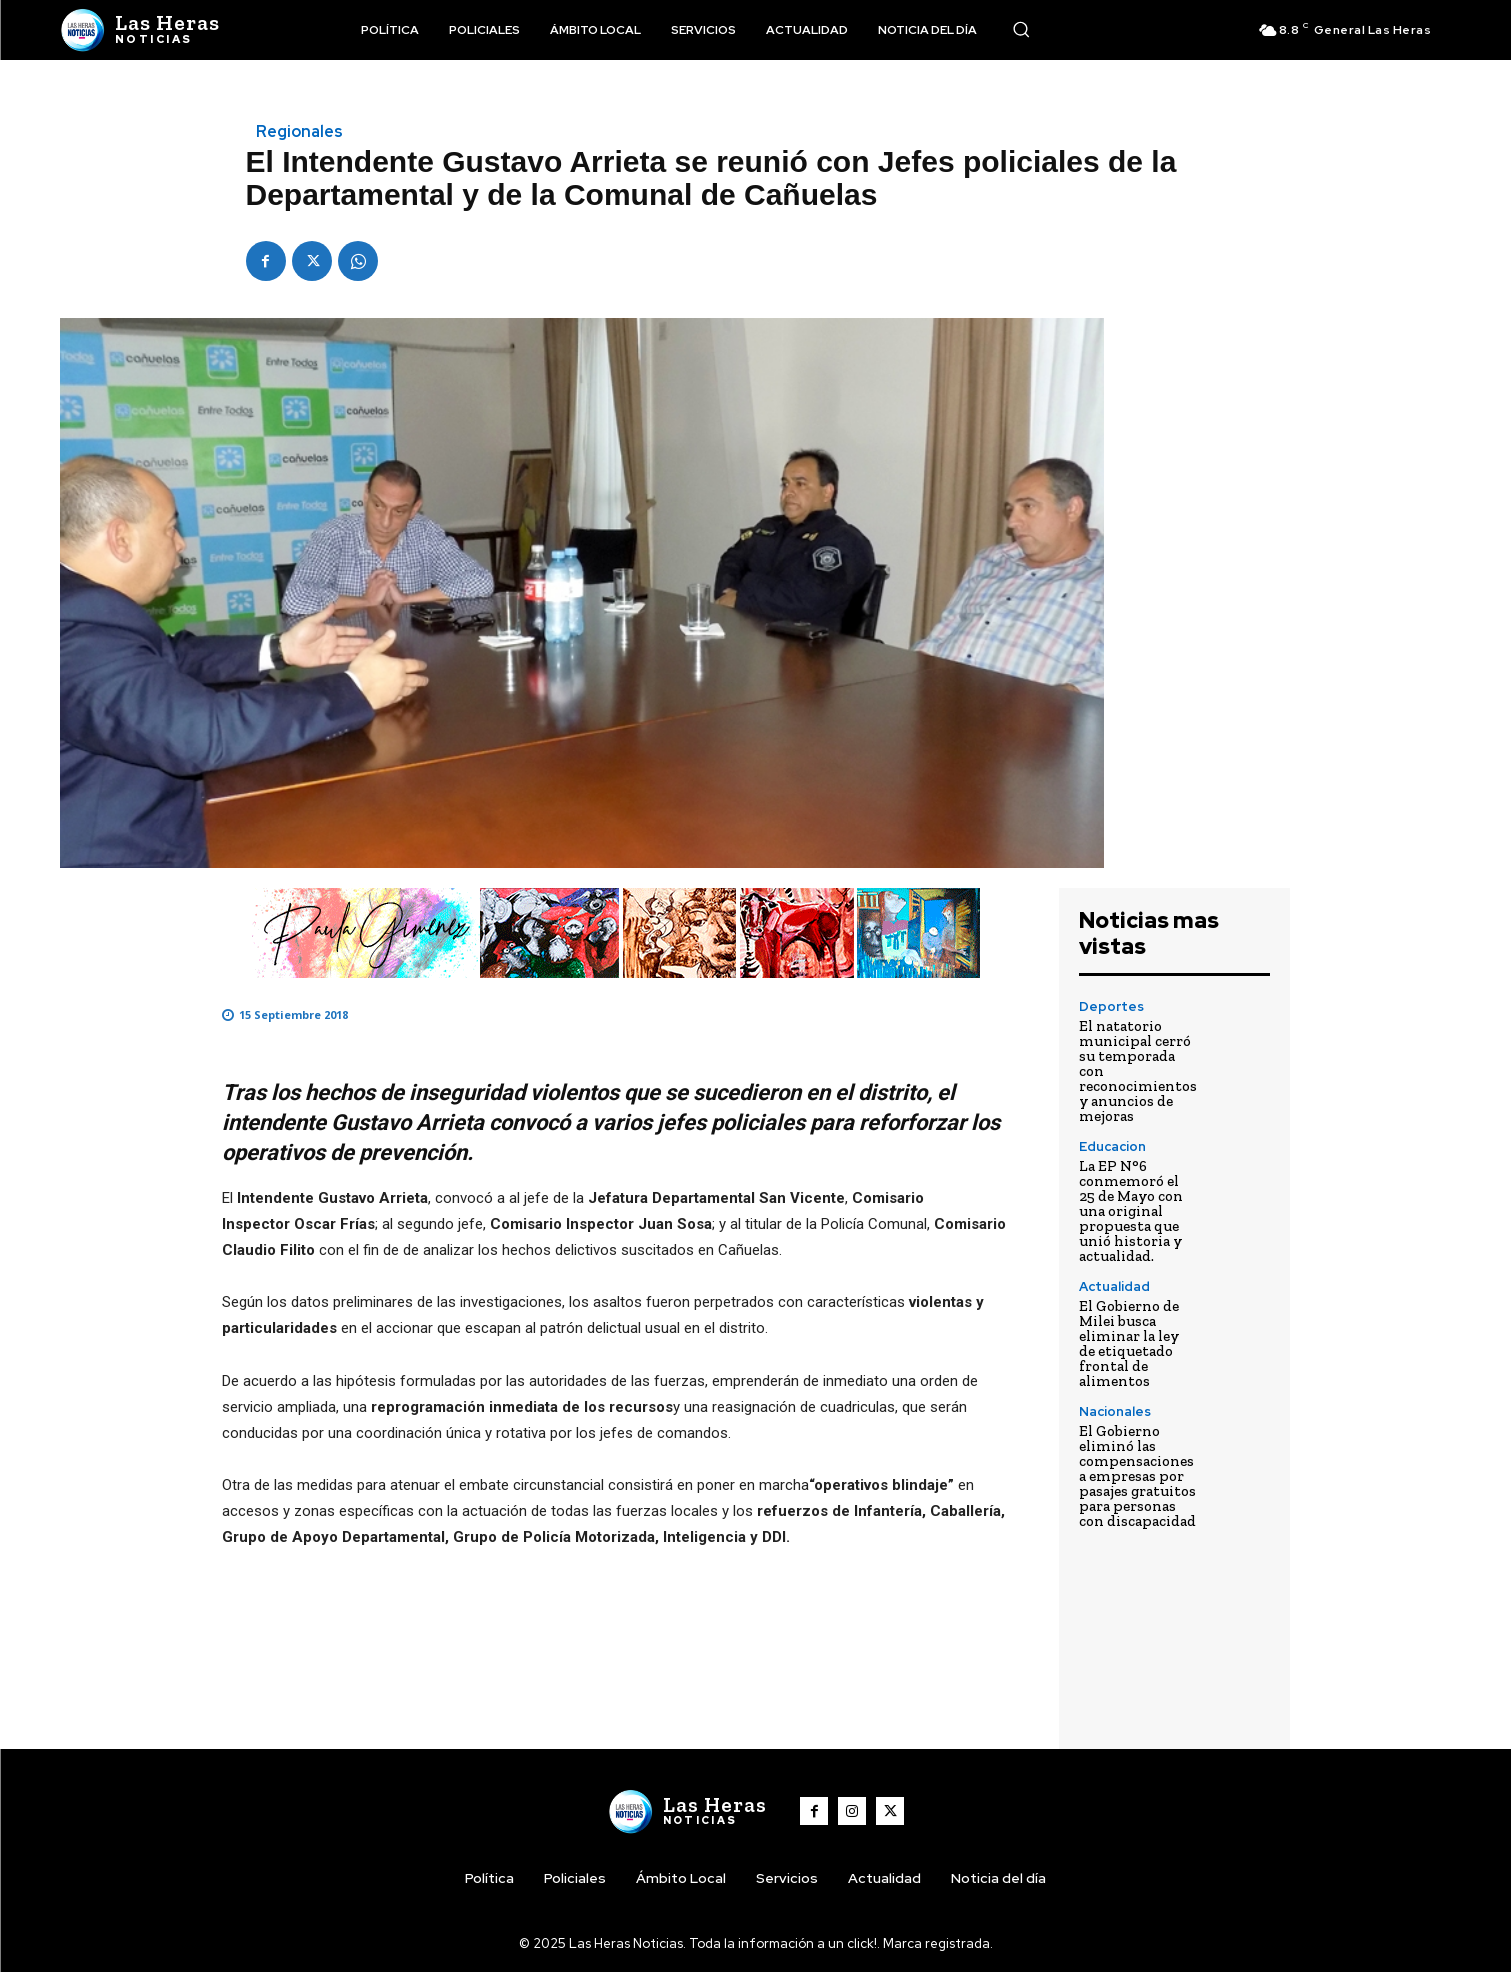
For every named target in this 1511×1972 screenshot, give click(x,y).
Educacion (1112, 1146)
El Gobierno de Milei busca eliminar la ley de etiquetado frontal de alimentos (1129, 1343)
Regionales (299, 132)
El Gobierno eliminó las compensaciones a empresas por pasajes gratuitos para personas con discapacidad (1137, 1476)
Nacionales (1115, 1411)
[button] (1021, 29)
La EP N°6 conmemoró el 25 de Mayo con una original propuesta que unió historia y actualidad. (1131, 1211)
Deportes (1111, 1006)
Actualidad (1114, 1286)
